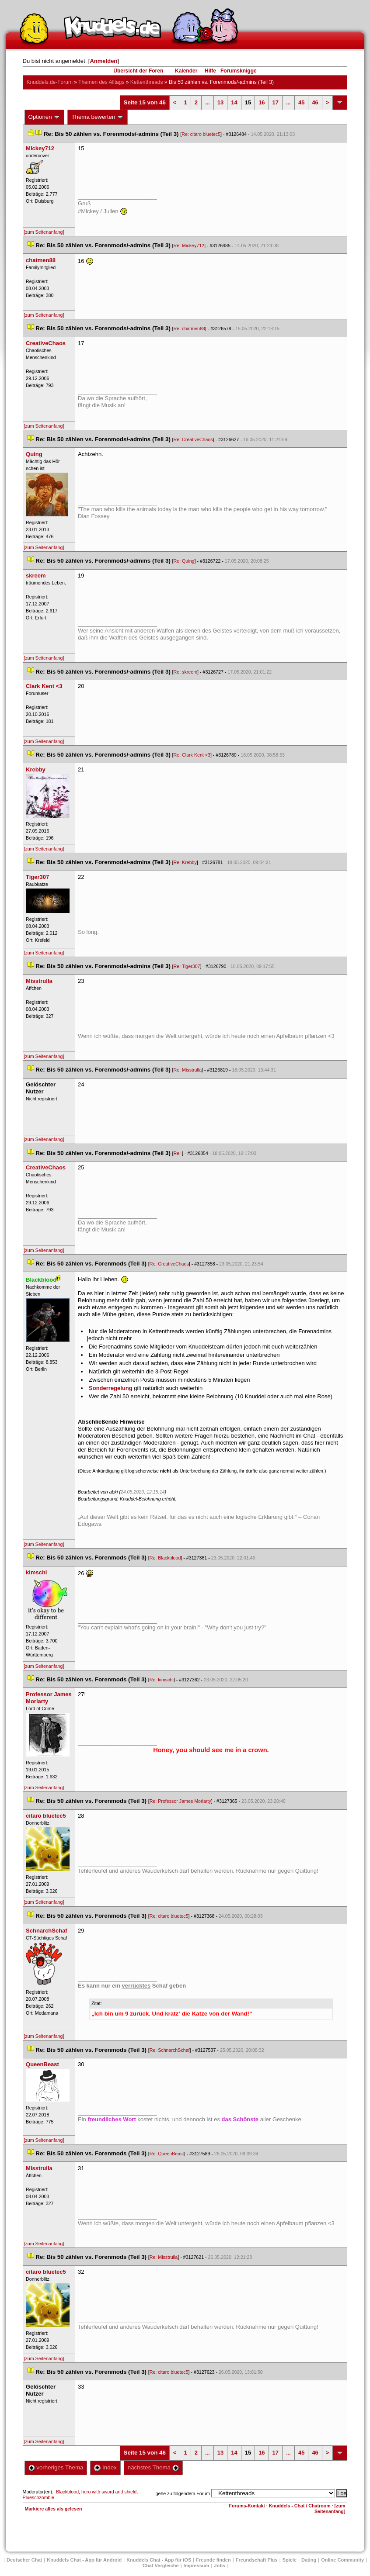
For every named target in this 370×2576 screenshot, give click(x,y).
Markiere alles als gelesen (53, 2508)
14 (234, 102)
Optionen (44, 117)
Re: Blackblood (165, 1557)
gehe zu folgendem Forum (183, 2493)
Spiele (290, 2559)
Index (105, 2467)
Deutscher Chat (24, 2559)
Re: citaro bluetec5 (201, 134)
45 (301, 102)
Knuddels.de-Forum (50, 82)
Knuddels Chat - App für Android (84, 2559)
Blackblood (67, 2491)
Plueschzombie (38, 2497)
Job (219, 2565)
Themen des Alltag (101, 82)
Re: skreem (185, 671)
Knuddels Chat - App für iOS (158, 2559)
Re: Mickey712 (189, 245)
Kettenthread (146, 82)
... (207, 102)
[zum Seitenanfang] (44, 232)
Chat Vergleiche (161, 2565)
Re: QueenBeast (167, 2153)
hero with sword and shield (108, 2491)
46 (315, 102)
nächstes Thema (153, 2467)
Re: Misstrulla (188, 1069)
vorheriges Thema (56, 2467)
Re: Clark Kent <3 (192, 754)
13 (220, 102)
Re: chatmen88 (189, 328)
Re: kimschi (162, 1679)
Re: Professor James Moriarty (180, 1801)
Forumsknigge (238, 71)
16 (261, 102)
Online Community (342, 2559)
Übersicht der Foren (138, 71)
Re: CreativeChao (193, 439)
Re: (178, 1153)
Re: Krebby (185, 862)
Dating (308, 2559)
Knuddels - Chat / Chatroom (300, 2505)
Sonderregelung (111, 1388)
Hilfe (210, 71)
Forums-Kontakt (247, 2505)
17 (275, 102)
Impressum (196, 2565)
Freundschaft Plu (257, 2559)
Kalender (186, 71)
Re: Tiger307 (187, 966)
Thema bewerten (97, 117)
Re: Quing (184, 561)
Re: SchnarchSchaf (170, 2050)
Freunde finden (213, 2559)
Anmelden (103, 61)
